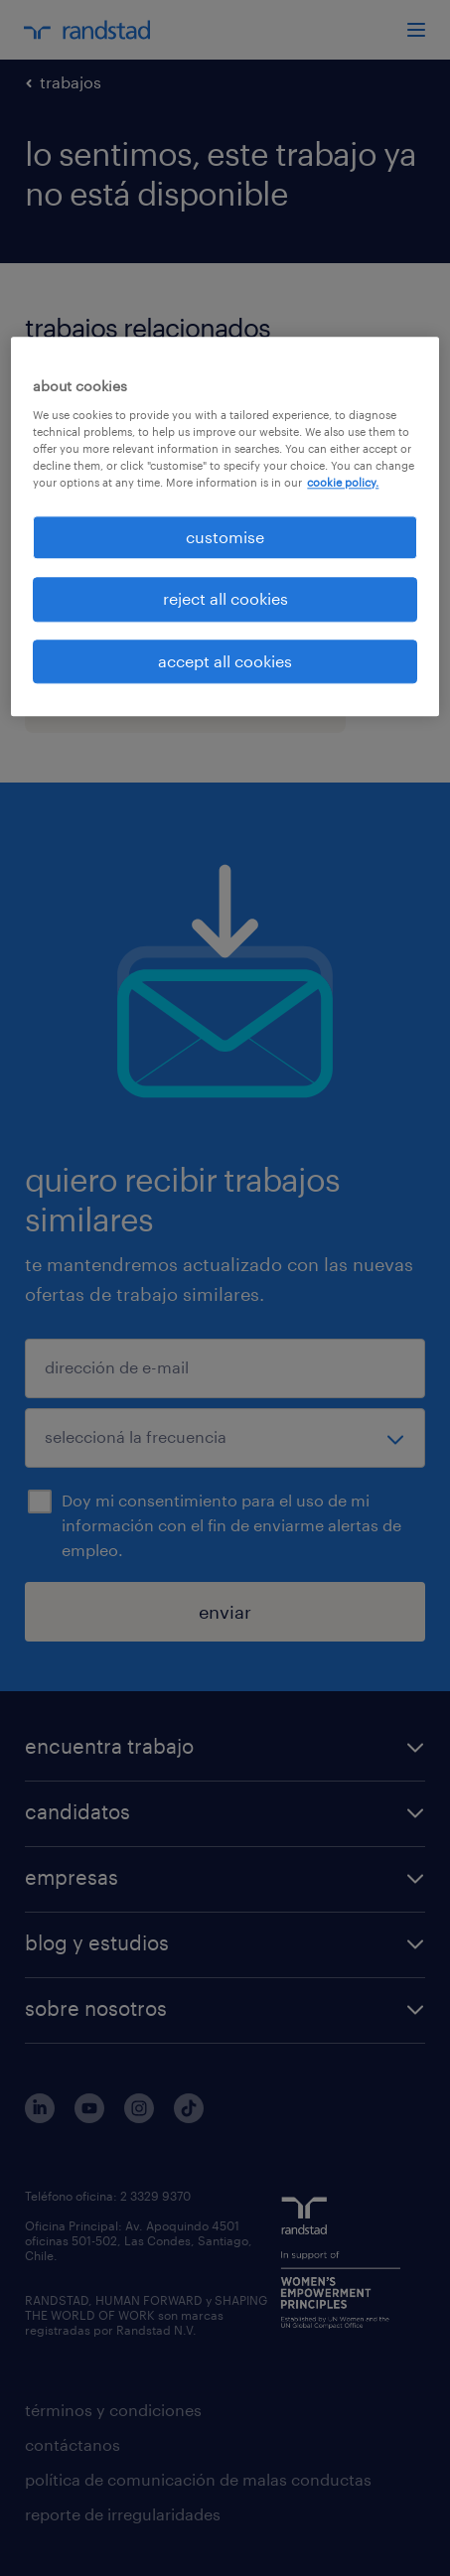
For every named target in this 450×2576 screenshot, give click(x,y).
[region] (224, 526)
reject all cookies (225, 599)
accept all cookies (225, 660)
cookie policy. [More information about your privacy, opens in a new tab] (342, 482)
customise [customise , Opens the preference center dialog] (225, 536)
